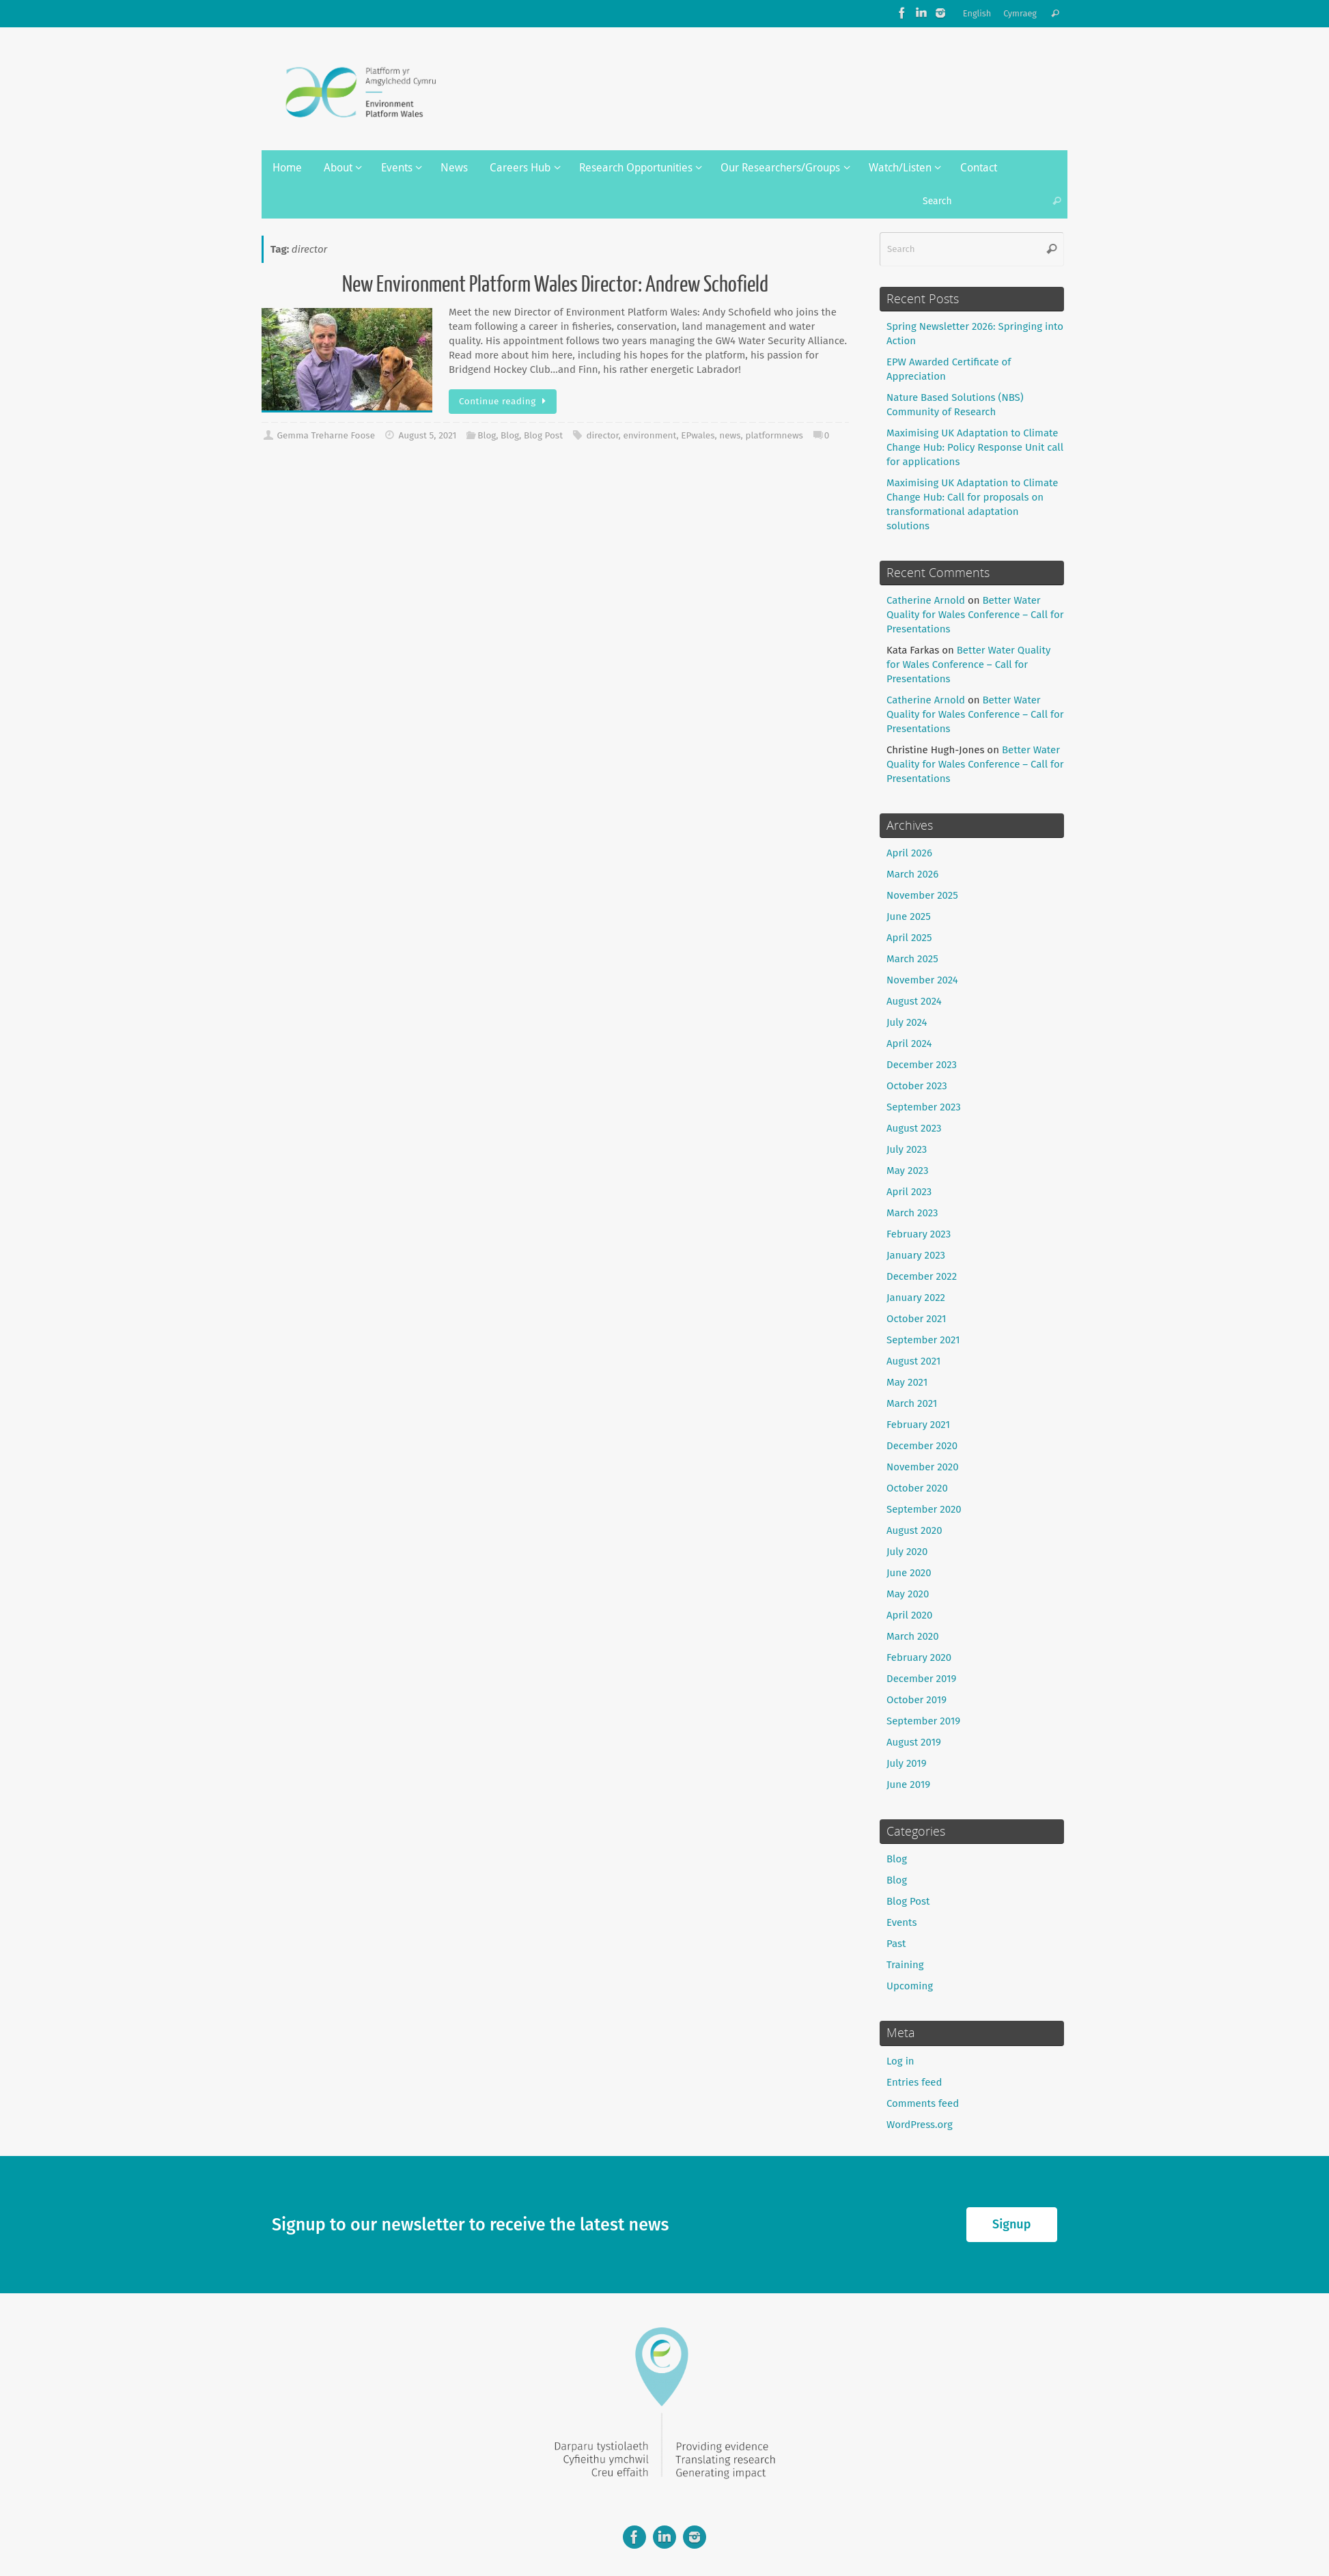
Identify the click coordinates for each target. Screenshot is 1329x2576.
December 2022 (921, 1276)
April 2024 (909, 1043)
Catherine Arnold (925, 600)
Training (905, 1965)
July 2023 (906, 1149)
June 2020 (909, 1573)
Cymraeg (1020, 13)
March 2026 (912, 874)
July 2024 (906, 1022)
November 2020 (922, 1467)
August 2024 (914, 1001)
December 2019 (921, 1678)
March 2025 (912, 959)
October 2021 (916, 1319)
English (977, 13)
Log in (900, 2061)
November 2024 (922, 980)
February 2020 (918, 1657)
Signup (1011, 2224)
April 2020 (909, 1615)
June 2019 (908, 1784)
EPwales (697, 435)
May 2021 (906, 1382)
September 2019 (923, 1721)
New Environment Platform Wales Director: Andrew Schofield (555, 284)
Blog (486, 435)
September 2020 (924, 1509)
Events (901, 1922)
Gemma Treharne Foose (326, 435)
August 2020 (914, 1530)
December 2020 (921, 1446)
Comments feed (922, 2103)
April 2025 (909, 938)
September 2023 (923, 1107)
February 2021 (918, 1424)
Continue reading (505, 401)
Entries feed (914, 2082)
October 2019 (916, 1700)
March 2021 (911, 1403)
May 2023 (907, 1170)
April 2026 (909, 853)
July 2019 (906, 1763)
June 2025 (908, 916)
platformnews (773, 435)
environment (649, 435)
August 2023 (914, 1128)
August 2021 (913, 1361)
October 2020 (917, 1488)
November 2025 (922, 895)
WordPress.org (919, 2124)
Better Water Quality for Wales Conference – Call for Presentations (975, 614)
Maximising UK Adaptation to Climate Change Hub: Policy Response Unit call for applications (974, 447)
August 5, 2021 (427, 435)
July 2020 (906, 1551)
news (729, 435)
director (602, 435)
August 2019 (913, 1742)
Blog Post (543, 435)
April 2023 (909, 1192)
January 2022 (915, 1297)
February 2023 (918, 1234)
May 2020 (907, 1594)
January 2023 (915, 1255)
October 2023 (916, 1086)
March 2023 (912, 1213)
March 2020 (912, 1636)
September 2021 (923, 1340)
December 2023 (921, 1065)
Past (896, 1943)
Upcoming (909, 1986)
